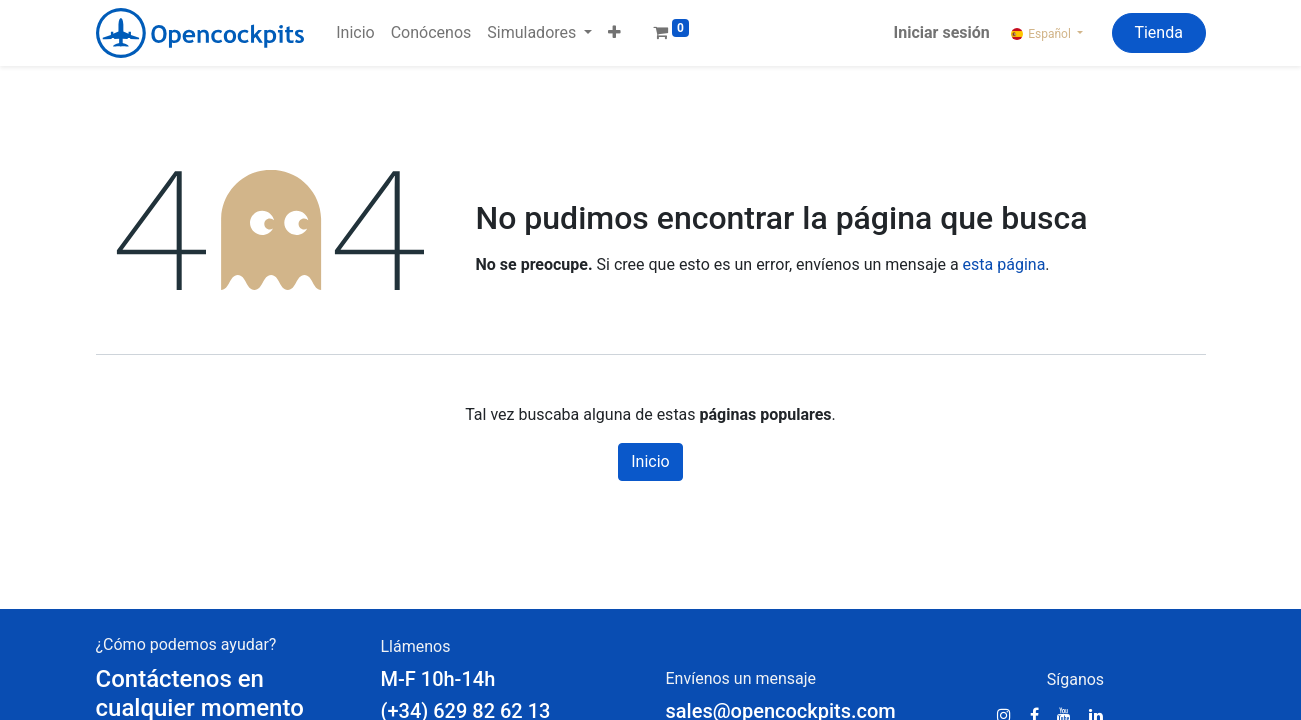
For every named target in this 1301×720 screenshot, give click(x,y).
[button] (614, 33)
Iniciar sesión (942, 32)
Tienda (1158, 32)
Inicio (650, 461)
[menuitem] (355, 33)
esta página (1004, 264)
